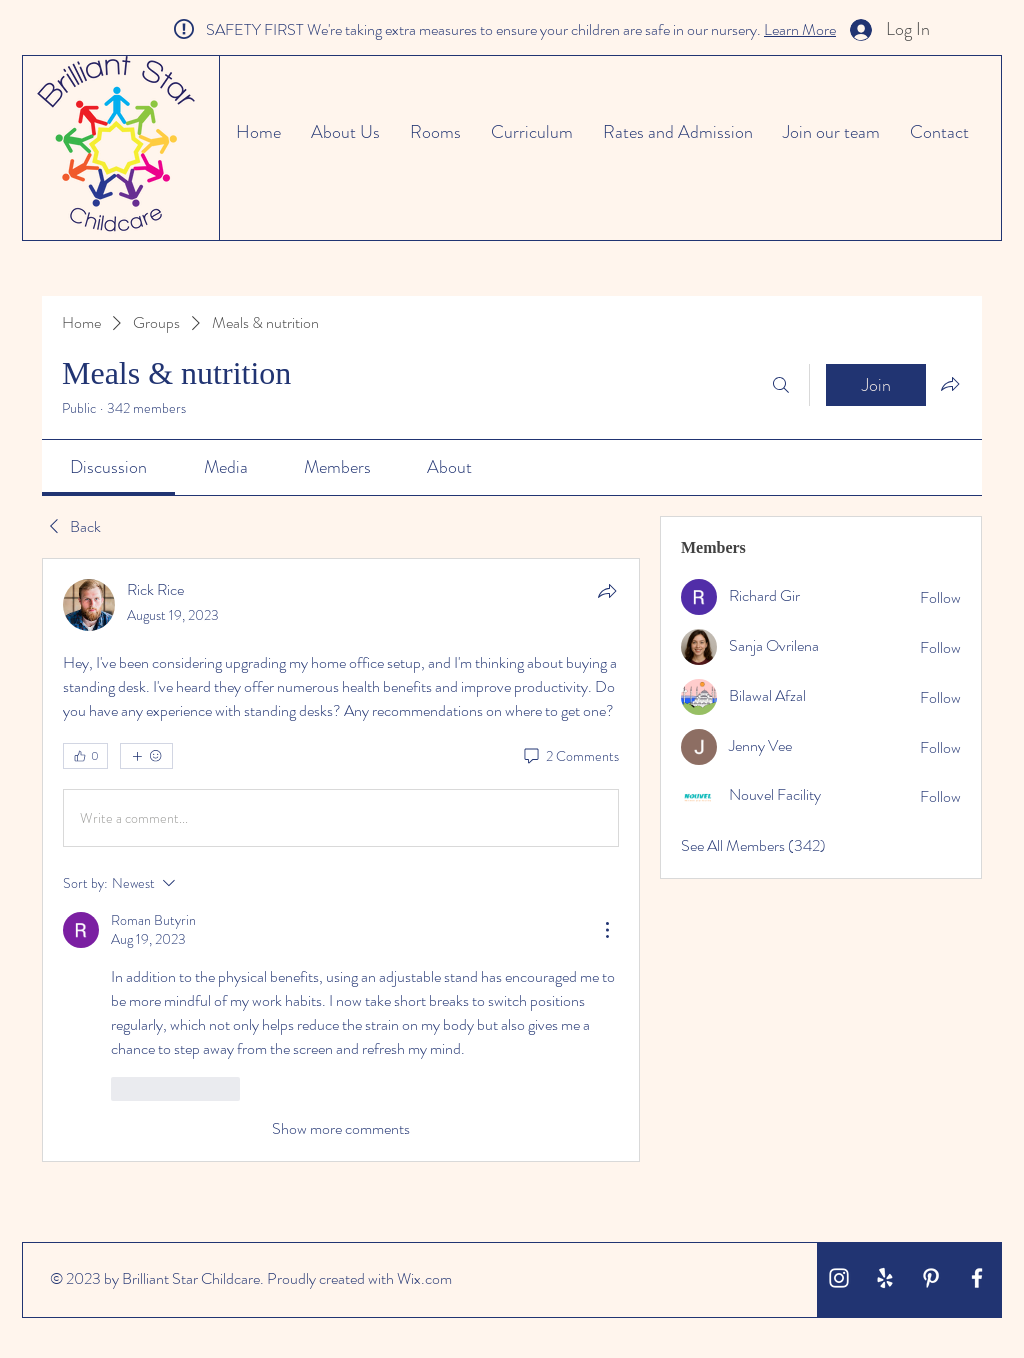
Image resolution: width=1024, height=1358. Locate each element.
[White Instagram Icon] (839, 1278)
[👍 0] (85, 756)
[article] (341, 859)
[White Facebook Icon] (977, 1278)
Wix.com (424, 1278)
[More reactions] (146, 756)
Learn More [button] (800, 29)
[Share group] (950, 384)
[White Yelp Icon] (885, 1278)
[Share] (607, 591)
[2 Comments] (570, 757)
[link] (108, 467)
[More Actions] (607, 930)
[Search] (781, 385)
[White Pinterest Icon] (931, 1278)
